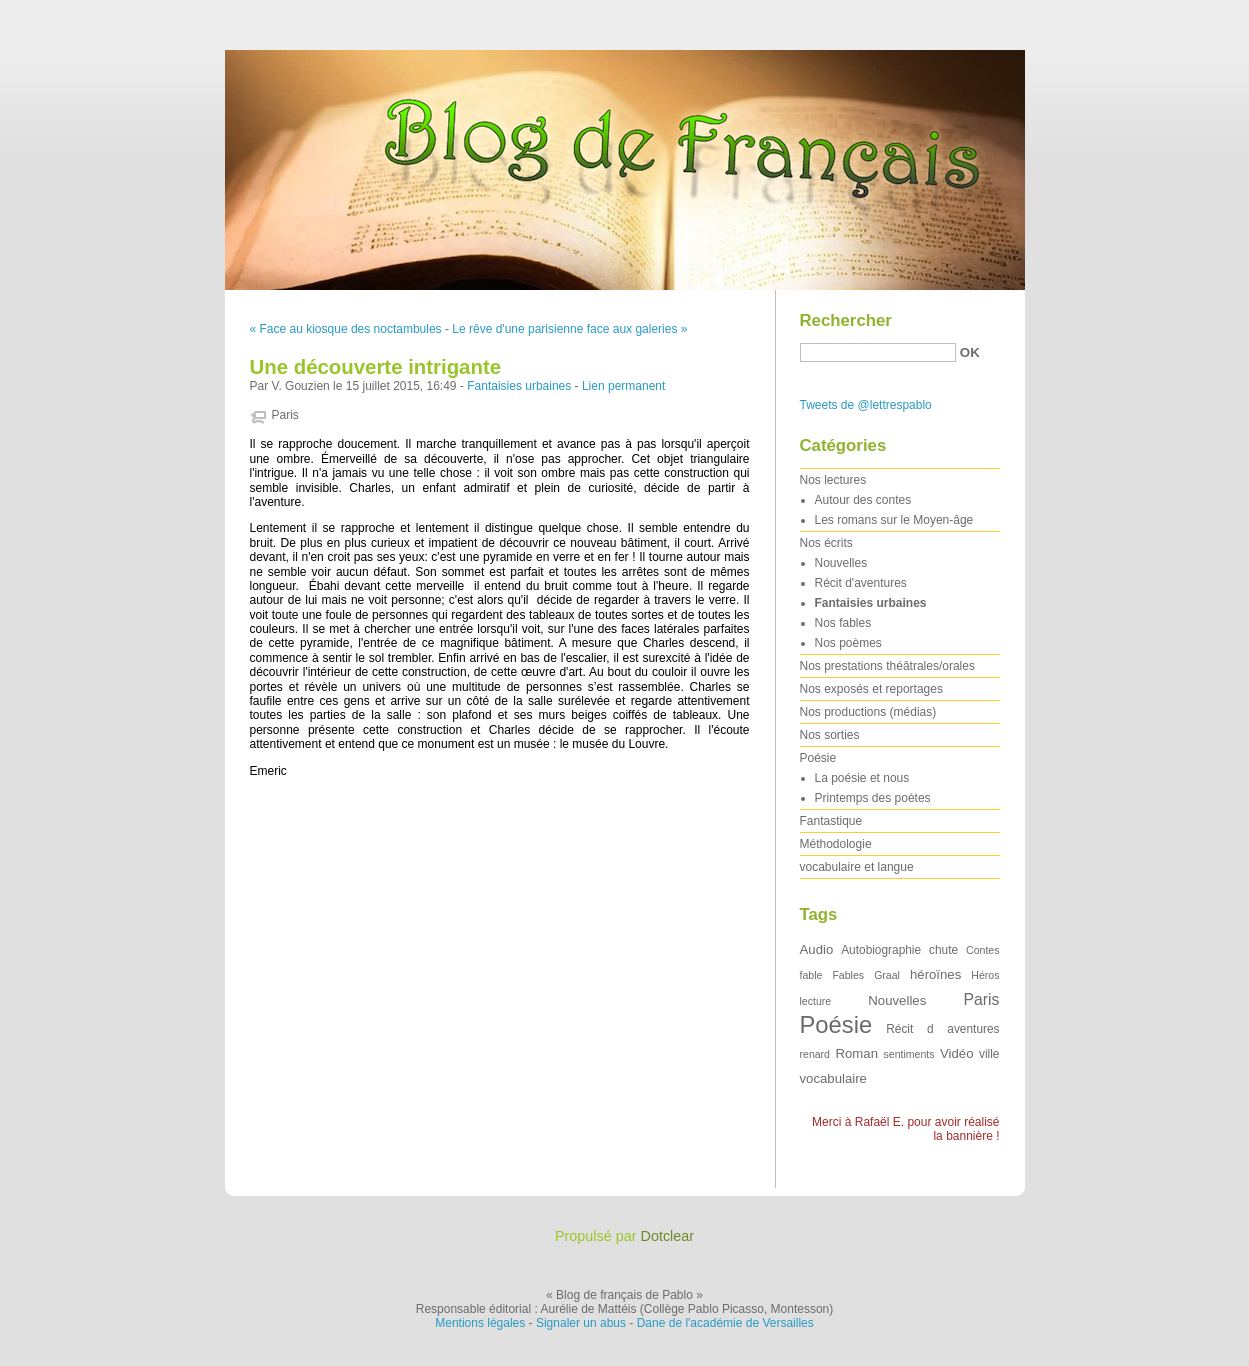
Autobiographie (881, 950)
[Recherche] (878, 352)
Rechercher (846, 320)
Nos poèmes (848, 643)
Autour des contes (863, 500)
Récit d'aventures (861, 583)
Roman (857, 1053)
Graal (887, 975)
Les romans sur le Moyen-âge (894, 520)
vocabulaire (833, 1078)
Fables (848, 975)
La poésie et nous (862, 778)
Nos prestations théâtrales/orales (887, 666)
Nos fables (843, 623)
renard (815, 1054)
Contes (982, 950)
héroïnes (935, 974)
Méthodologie (836, 844)
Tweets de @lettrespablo (866, 405)
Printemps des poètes (873, 798)
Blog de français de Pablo (625, 165)
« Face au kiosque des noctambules (346, 329)
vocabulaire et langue (857, 867)
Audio (817, 949)
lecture (816, 1001)
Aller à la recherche (1190, 14)
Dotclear (668, 1236)
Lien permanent (623, 386)
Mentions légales (480, 1323)
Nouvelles (841, 563)
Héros (985, 975)
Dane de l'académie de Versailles (725, 1323)
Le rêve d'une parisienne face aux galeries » (569, 329)
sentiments (909, 1054)
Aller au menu (1092, 14)
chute (943, 950)
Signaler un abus (581, 1323)
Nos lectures (833, 480)
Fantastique (831, 821)
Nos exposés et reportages (871, 689)
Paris (285, 415)
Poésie (818, 758)
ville (989, 1054)
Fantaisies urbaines (519, 386)
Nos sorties (830, 735)
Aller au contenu (1003, 14)
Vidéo (957, 1053)
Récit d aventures (942, 1029)
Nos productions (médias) (868, 712)
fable (811, 975)
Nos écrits (826, 543)
